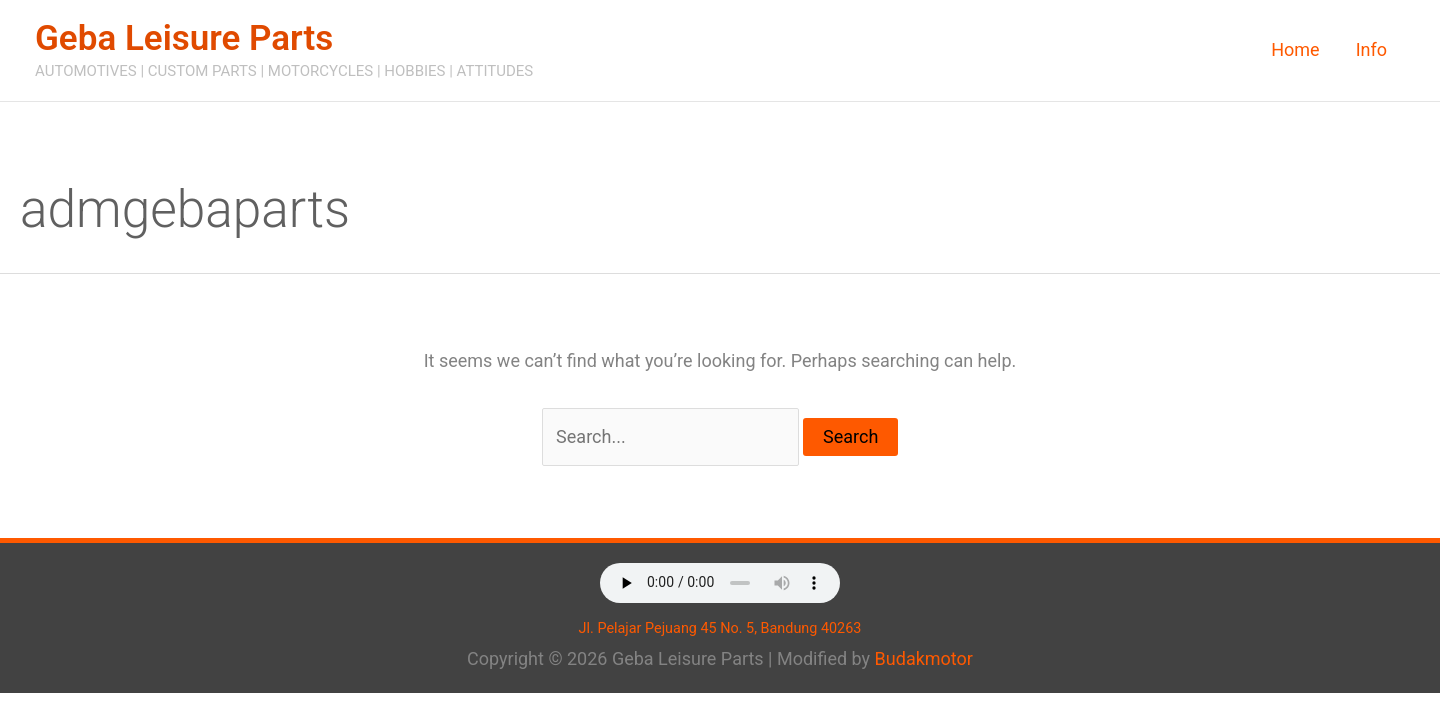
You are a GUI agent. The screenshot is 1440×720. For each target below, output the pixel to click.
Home (1295, 49)
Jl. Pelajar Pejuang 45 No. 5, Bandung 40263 (720, 628)
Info (1371, 49)
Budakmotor (924, 658)
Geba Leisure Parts (184, 38)
